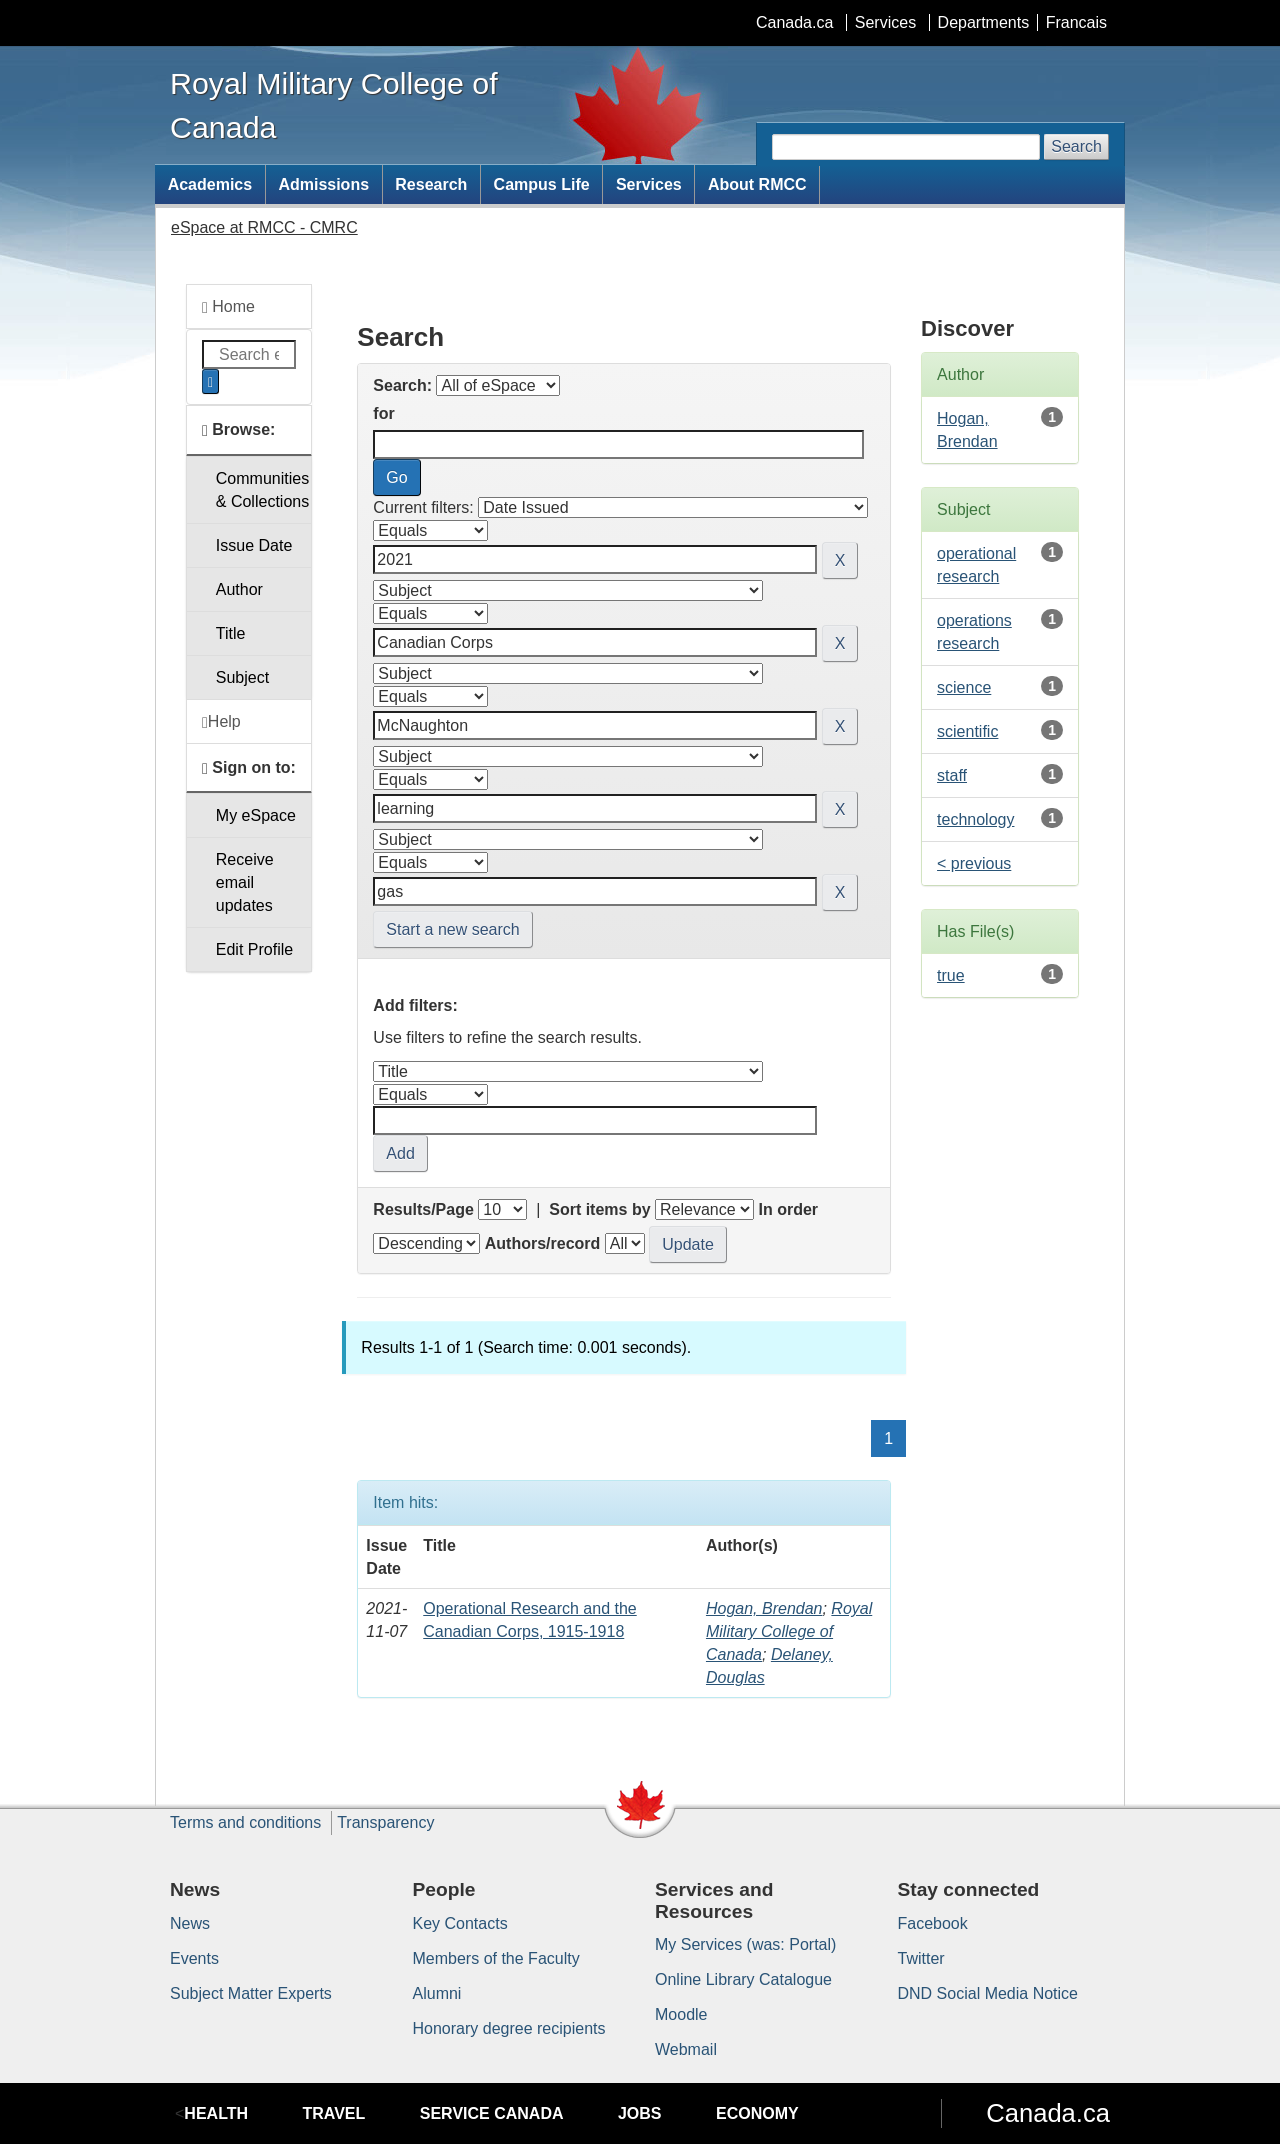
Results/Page (423, 1209)
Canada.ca (794, 22)
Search (1076, 146)
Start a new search (452, 929)
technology (975, 819)
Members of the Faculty (496, 1958)
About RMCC (757, 184)
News (190, 1923)
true (951, 975)
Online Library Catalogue (743, 1979)
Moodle (681, 2014)
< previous (974, 863)
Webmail (686, 2049)
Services (885, 22)
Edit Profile (254, 949)
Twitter (921, 1958)
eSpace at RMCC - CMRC (264, 227)
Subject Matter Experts (251, 1993)
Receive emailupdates (245, 882)
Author (239, 589)
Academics (210, 184)
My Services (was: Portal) (745, 1944)
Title (231, 633)
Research (431, 184)
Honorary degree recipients (509, 2028)
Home (228, 307)
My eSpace (256, 815)
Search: (402, 385)
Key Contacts (460, 1923)
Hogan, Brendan (764, 1608)
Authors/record (543, 1243)
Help (221, 722)
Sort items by (599, 1209)
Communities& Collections (262, 490)
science (964, 687)
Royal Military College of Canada (789, 1631)
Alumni (437, 1993)
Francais (1076, 22)
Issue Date (254, 545)
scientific (967, 731)
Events (194, 1958)
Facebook (933, 1923)
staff (952, 775)
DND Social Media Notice (988, 1993)
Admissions (323, 184)
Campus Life (542, 184)
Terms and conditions (245, 1822)
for (383, 413)
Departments (984, 22)
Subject (242, 677)
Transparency (385, 1822)
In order (788, 1209)
